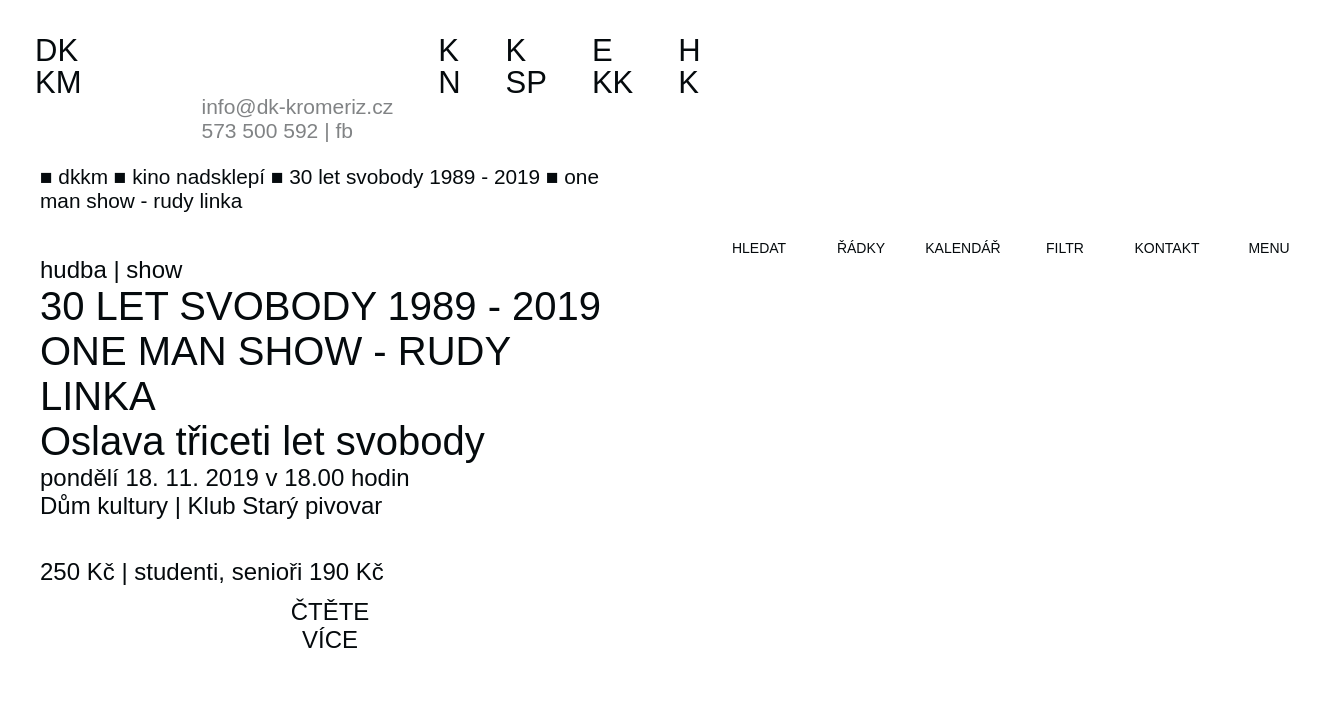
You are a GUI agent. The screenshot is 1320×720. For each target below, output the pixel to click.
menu (1268, 248)
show (154, 269)
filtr (1065, 248)
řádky (861, 248)
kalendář (962, 248)
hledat (759, 248)
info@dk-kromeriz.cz (298, 106)
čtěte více (330, 625)
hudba (73, 269)
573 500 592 (260, 130)
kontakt (1166, 248)
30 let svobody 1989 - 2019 (320, 306)
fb (344, 130)
